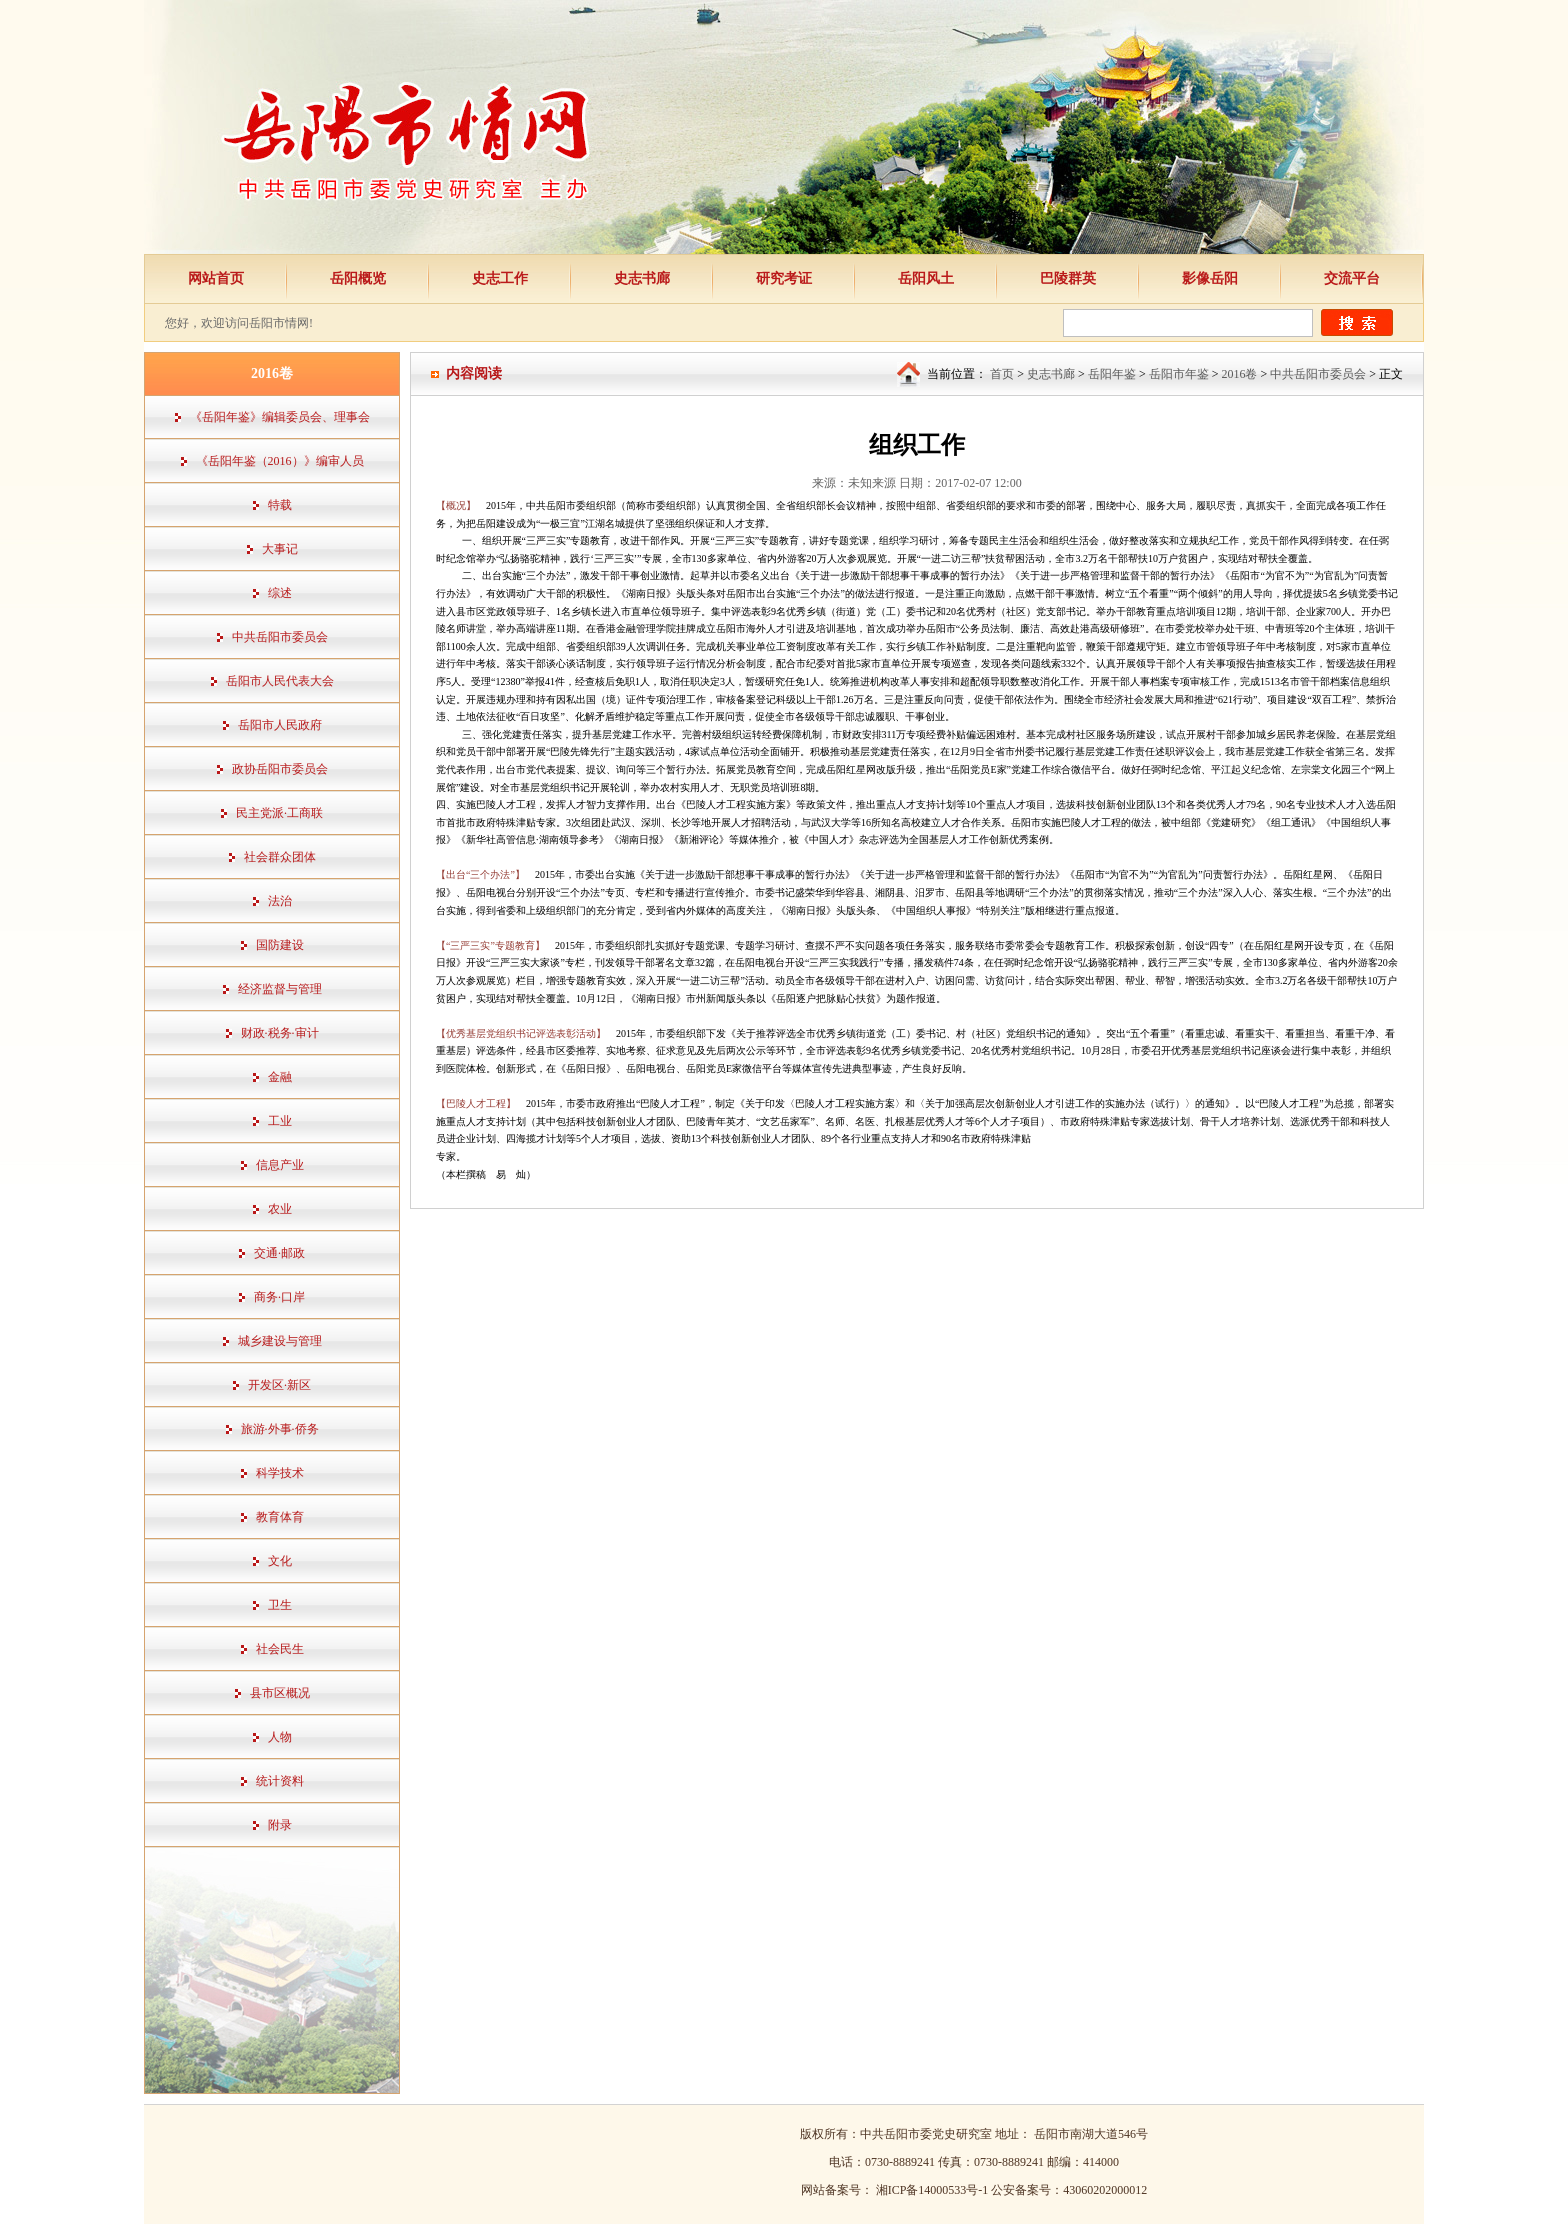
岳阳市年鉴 (1179, 374)
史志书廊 (642, 278)
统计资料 (280, 1781)
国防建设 (280, 945)
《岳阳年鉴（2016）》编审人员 (280, 461)
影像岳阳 (1210, 278)
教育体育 (280, 1517)
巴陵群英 (1068, 278)
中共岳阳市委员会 (280, 637)
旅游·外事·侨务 (280, 1429)
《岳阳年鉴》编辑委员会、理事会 (280, 417)
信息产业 (280, 1165)
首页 (1002, 374)
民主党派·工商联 (279, 813)
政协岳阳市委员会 (280, 769)
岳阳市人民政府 (280, 725)
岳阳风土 (926, 278)
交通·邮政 (279, 1253)
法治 (280, 901)
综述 (280, 593)
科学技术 (280, 1473)
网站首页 (216, 278)
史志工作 (500, 278)
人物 (280, 1737)
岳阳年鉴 (1112, 374)
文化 (280, 1561)
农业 (280, 1209)
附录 (280, 1825)
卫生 (280, 1605)
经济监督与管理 (280, 989)
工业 (280, 1121)
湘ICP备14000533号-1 (934, 2190)
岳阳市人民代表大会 (280, 681)
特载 (280, 505)
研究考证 (784, 278)
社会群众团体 (280, 857)
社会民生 (280, 1649)
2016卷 (1239, 374)
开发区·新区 (279, 1385)
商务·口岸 (279, 1297)
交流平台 (1352, 278)
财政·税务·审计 (280, 1033)
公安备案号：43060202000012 (1069, 2190)
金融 (280, 1077)
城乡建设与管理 (280, 1341)
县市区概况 (280, 1693)
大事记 (280, 549)
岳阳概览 (358, 278)
